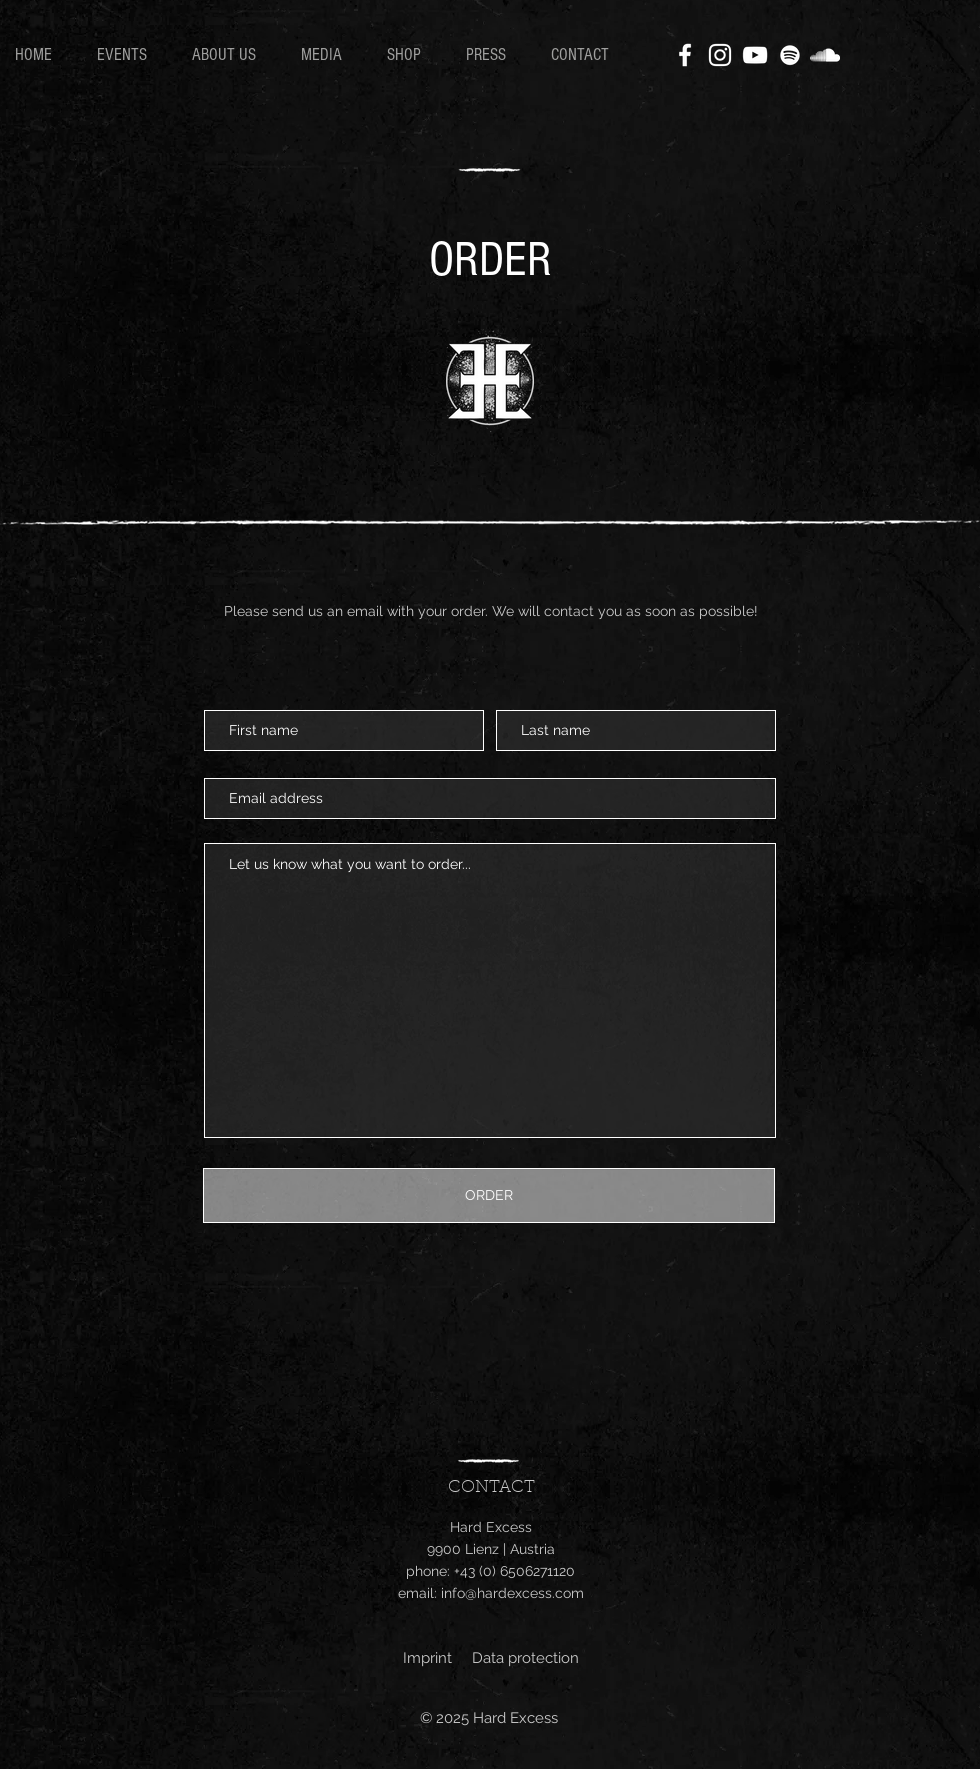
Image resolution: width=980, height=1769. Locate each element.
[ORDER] (489, 1195)
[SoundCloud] (825, 55)
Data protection (525, 1658)
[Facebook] (685, 55)
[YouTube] (755, 55)
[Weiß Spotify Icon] (790, 55)
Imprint (427, 1658)
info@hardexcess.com (512, 1593)
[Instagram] (720, 55)
